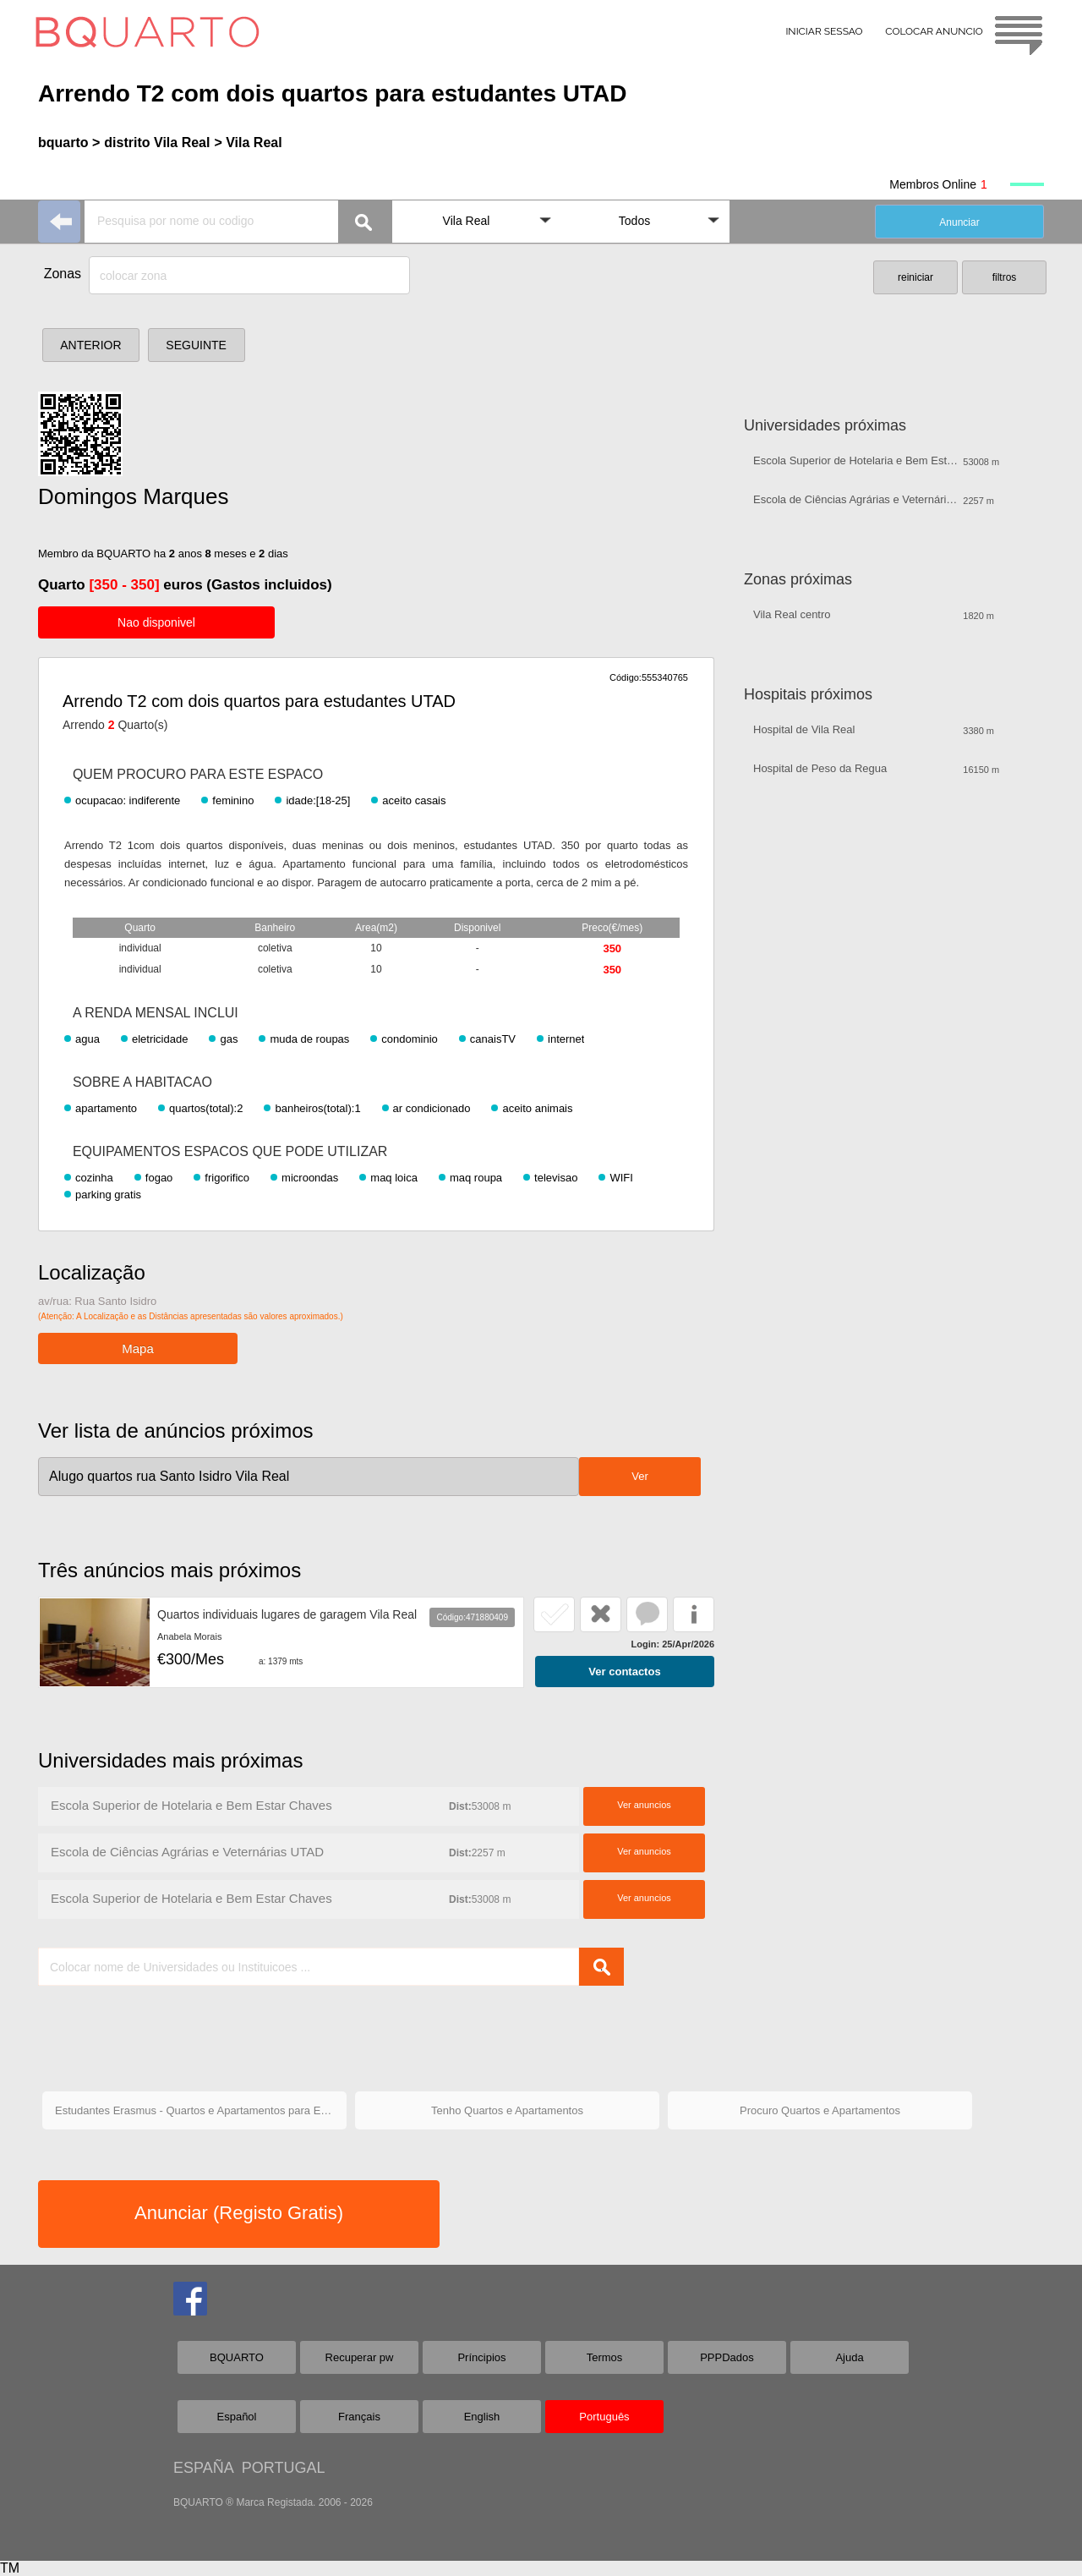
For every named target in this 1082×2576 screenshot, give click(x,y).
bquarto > (69, 142)
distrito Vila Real (157, 142)
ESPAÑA (203, 2467)
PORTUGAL (283, 2467)
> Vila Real (247, 142)
